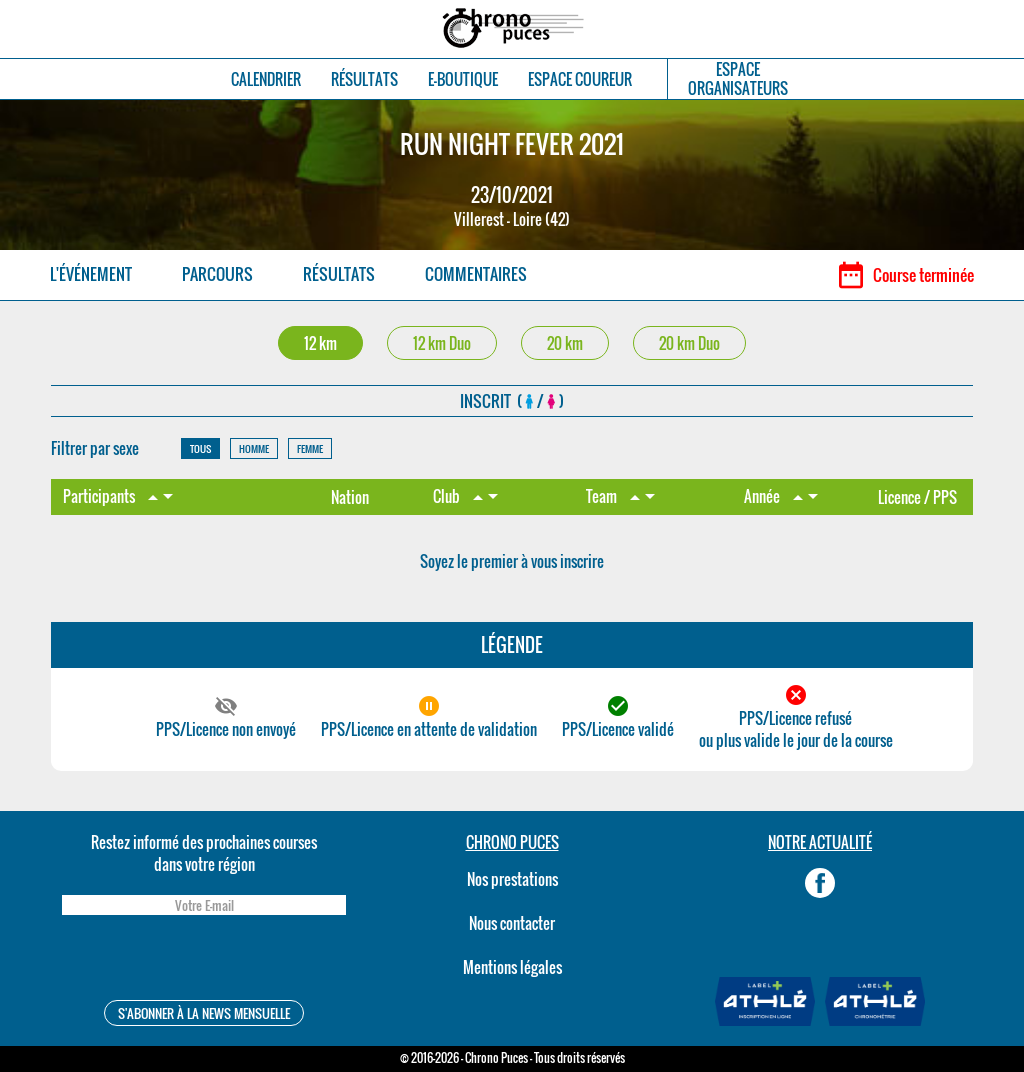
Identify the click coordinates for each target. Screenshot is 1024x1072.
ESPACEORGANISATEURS (738, 79)
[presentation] (204, 960)
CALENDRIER (266, 79)
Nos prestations (512, 879)
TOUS (200, 448)
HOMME (254, 448)
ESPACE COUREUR (580, 79)
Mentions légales (512, 967)
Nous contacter (512, 923)
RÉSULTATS (364, 79)
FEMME (310, 448)
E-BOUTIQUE (463, 79)
